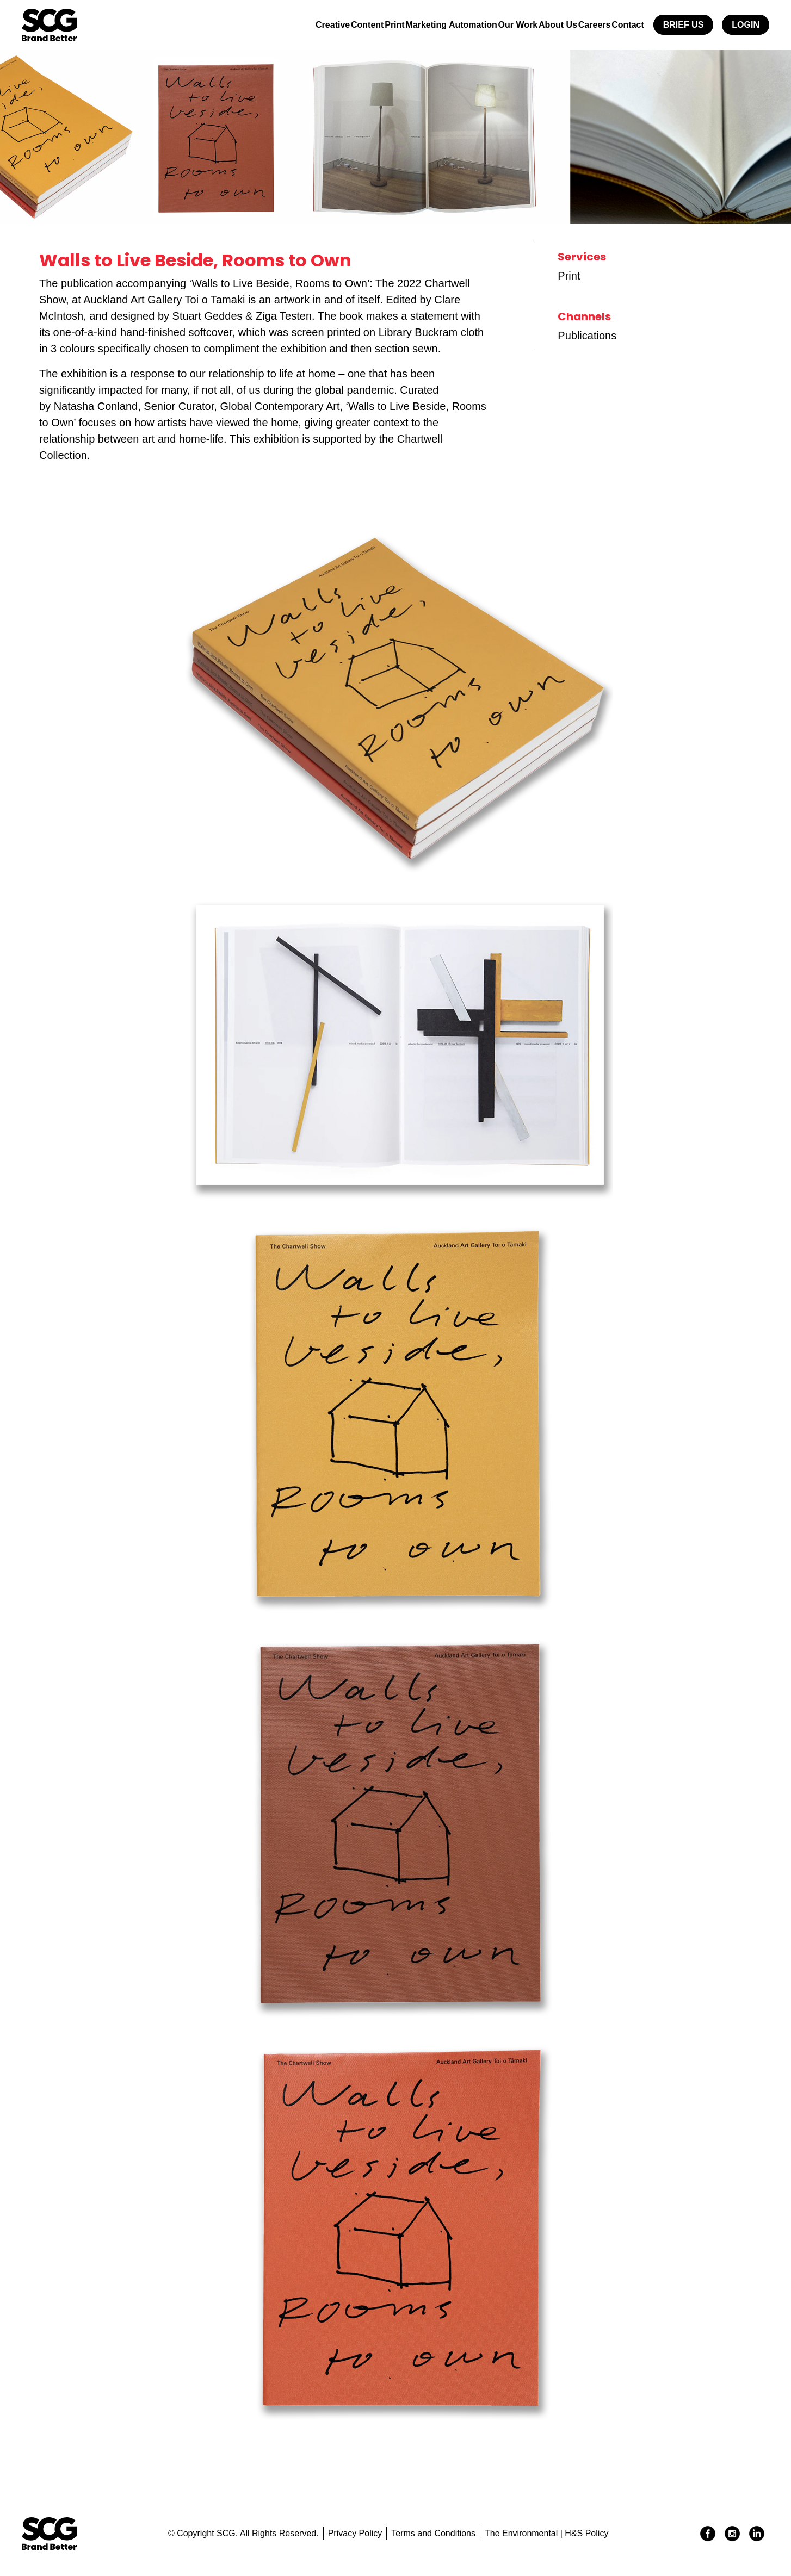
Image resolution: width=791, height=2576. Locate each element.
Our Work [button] (491, 24)
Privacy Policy (355, 2533)
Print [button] (352, 24)
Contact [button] (624, 24)
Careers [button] (582, 24)
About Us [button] (538, 24)
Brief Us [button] (683, 24)
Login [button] (745, 24)
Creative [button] (274, 24)
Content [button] (317, 24)
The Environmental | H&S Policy (546, 2533)
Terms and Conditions (433, 2533)
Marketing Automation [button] (416, 24)
